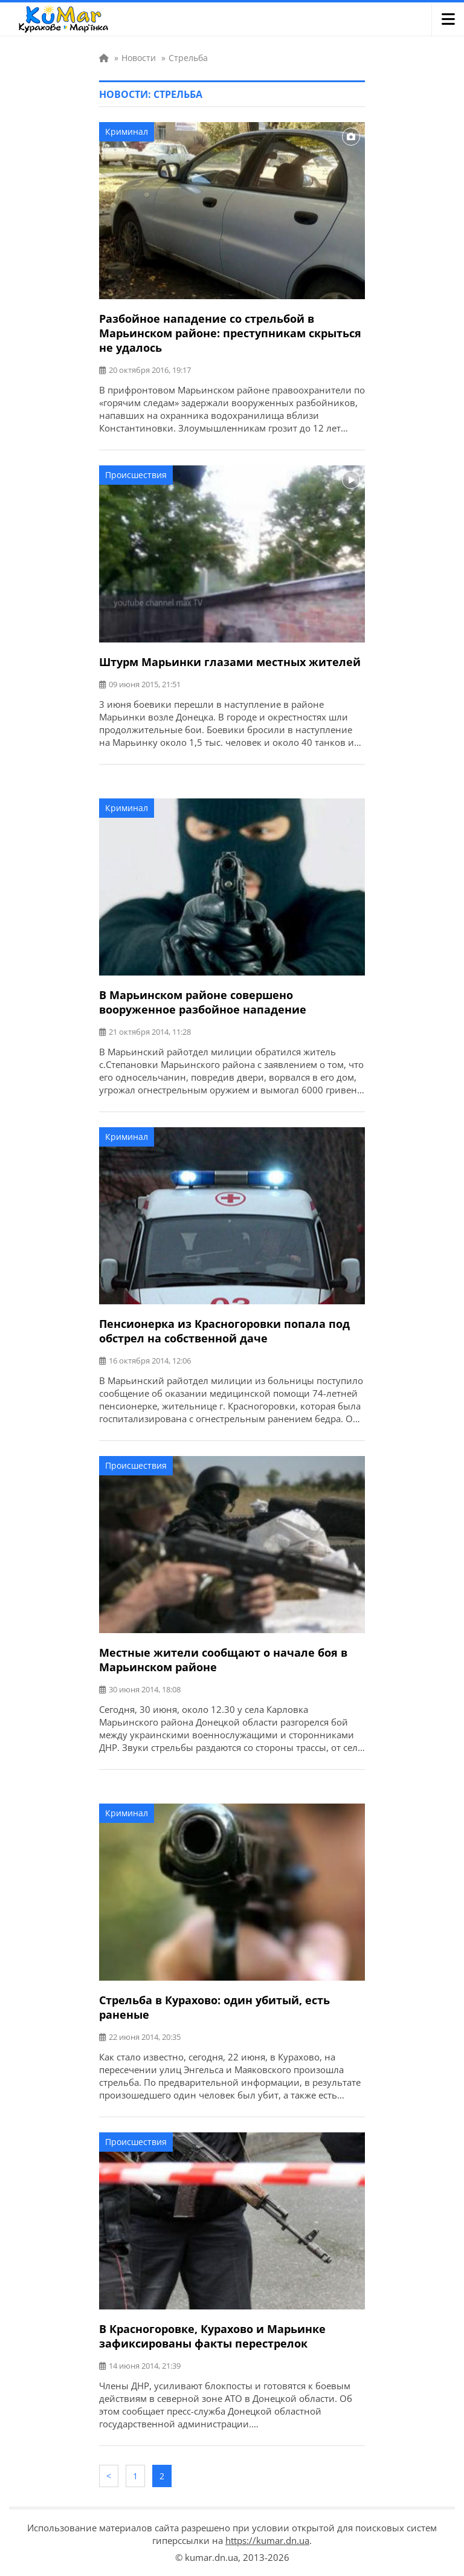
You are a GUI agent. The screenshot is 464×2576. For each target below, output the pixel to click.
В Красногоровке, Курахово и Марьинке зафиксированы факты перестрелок (212, 2336)
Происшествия (136, 475)
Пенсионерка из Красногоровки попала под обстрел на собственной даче (224, 1330)
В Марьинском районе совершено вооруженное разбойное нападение (202, 1002)
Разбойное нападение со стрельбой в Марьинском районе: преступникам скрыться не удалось (230, 333)
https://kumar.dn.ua (267, 2540)
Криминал (126, 131)
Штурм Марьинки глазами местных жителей (230, 662)
